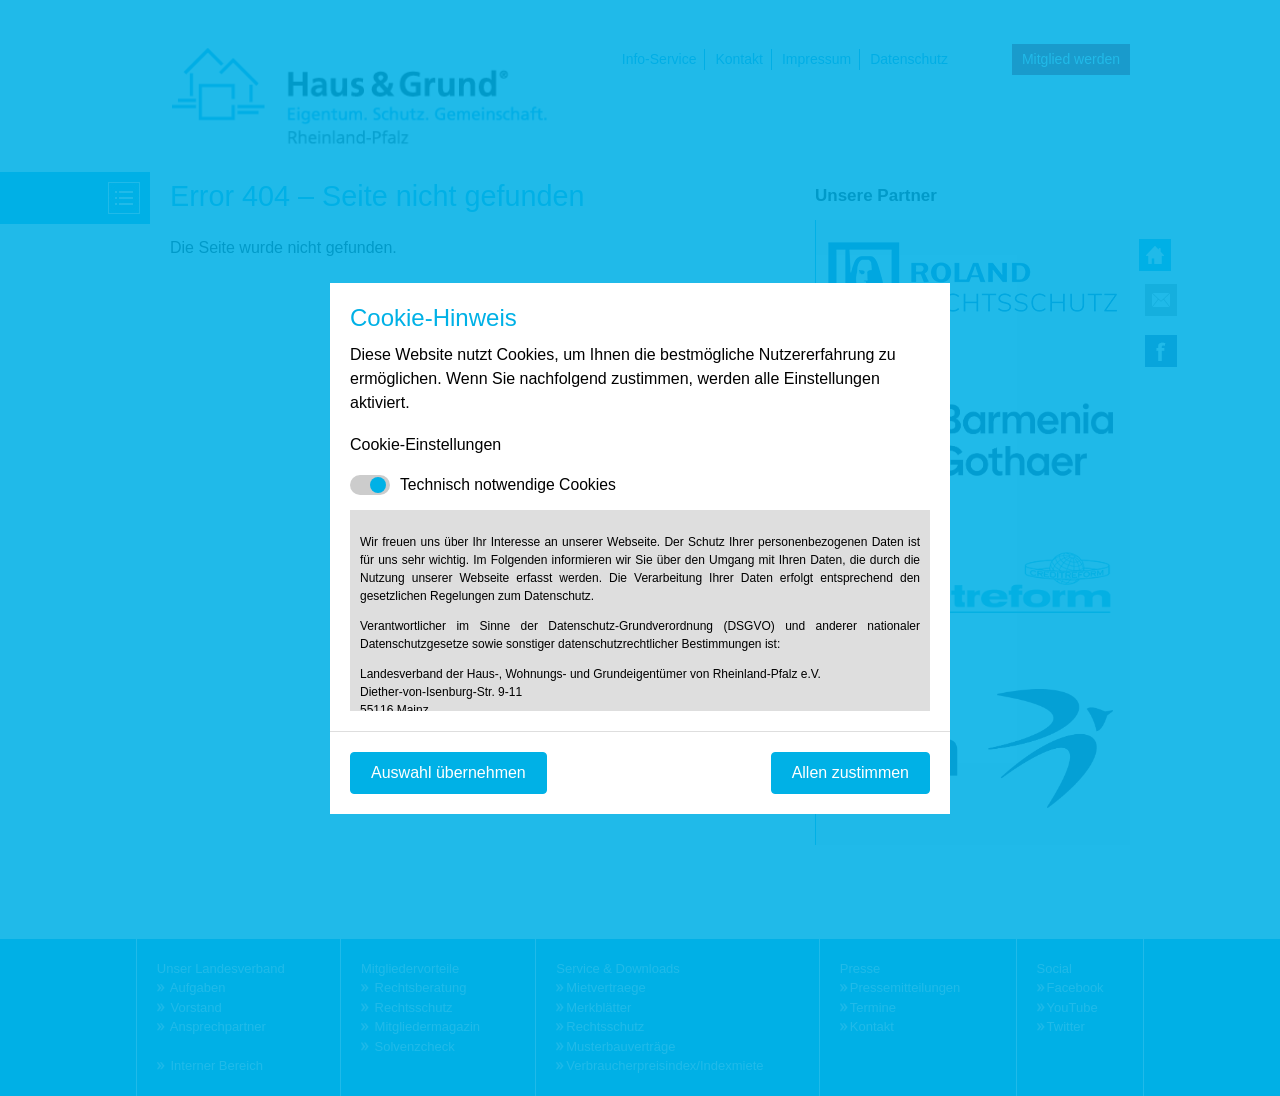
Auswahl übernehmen (448, 772)
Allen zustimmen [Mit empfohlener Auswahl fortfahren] (850, 772)
